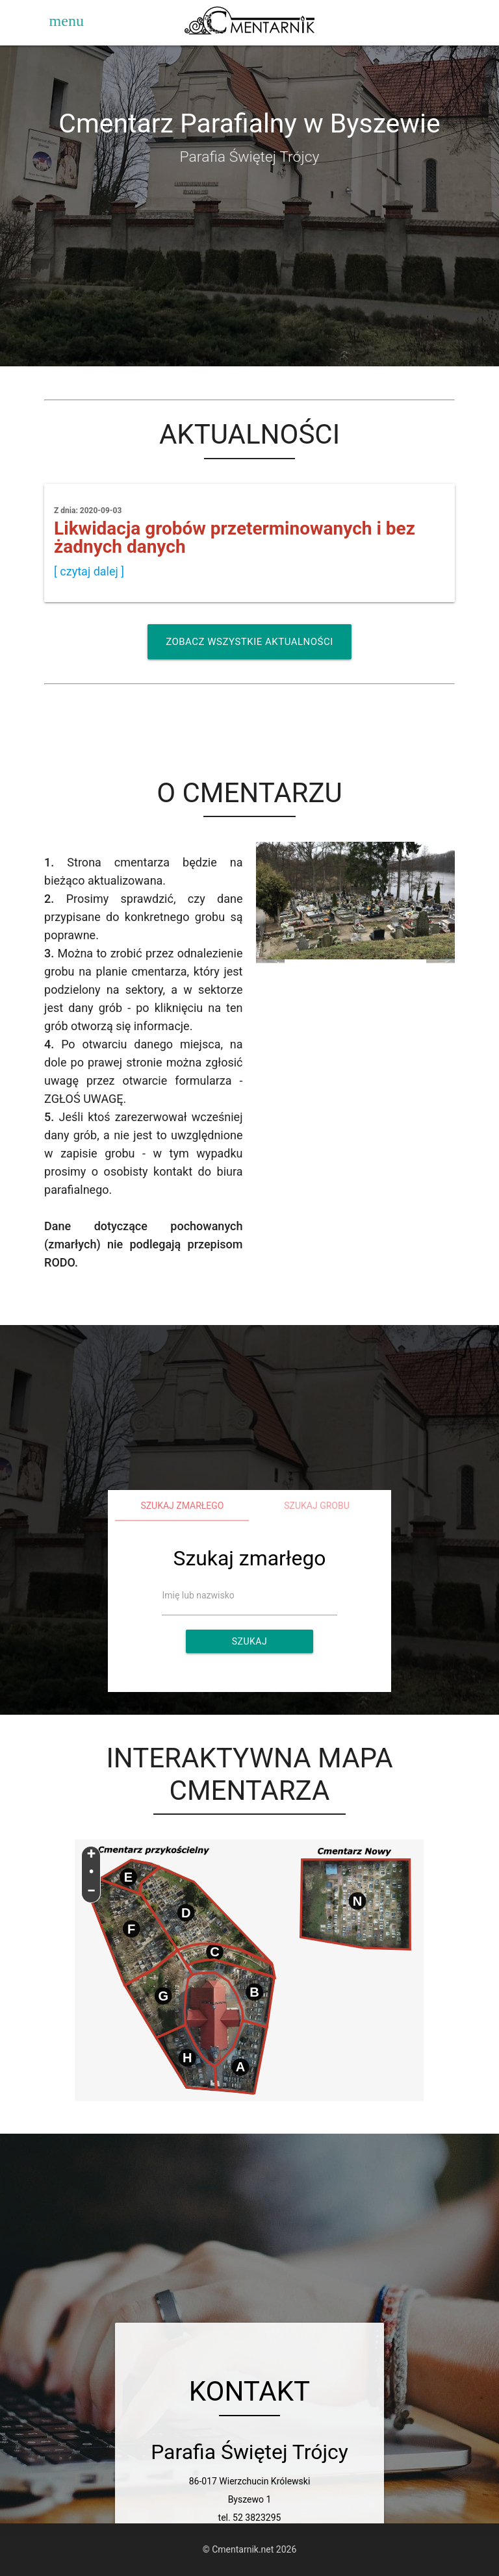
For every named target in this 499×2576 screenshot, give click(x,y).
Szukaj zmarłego (182, 1505)
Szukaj (249, 1641)
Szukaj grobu (317, 1505)
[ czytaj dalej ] (89, 571)
